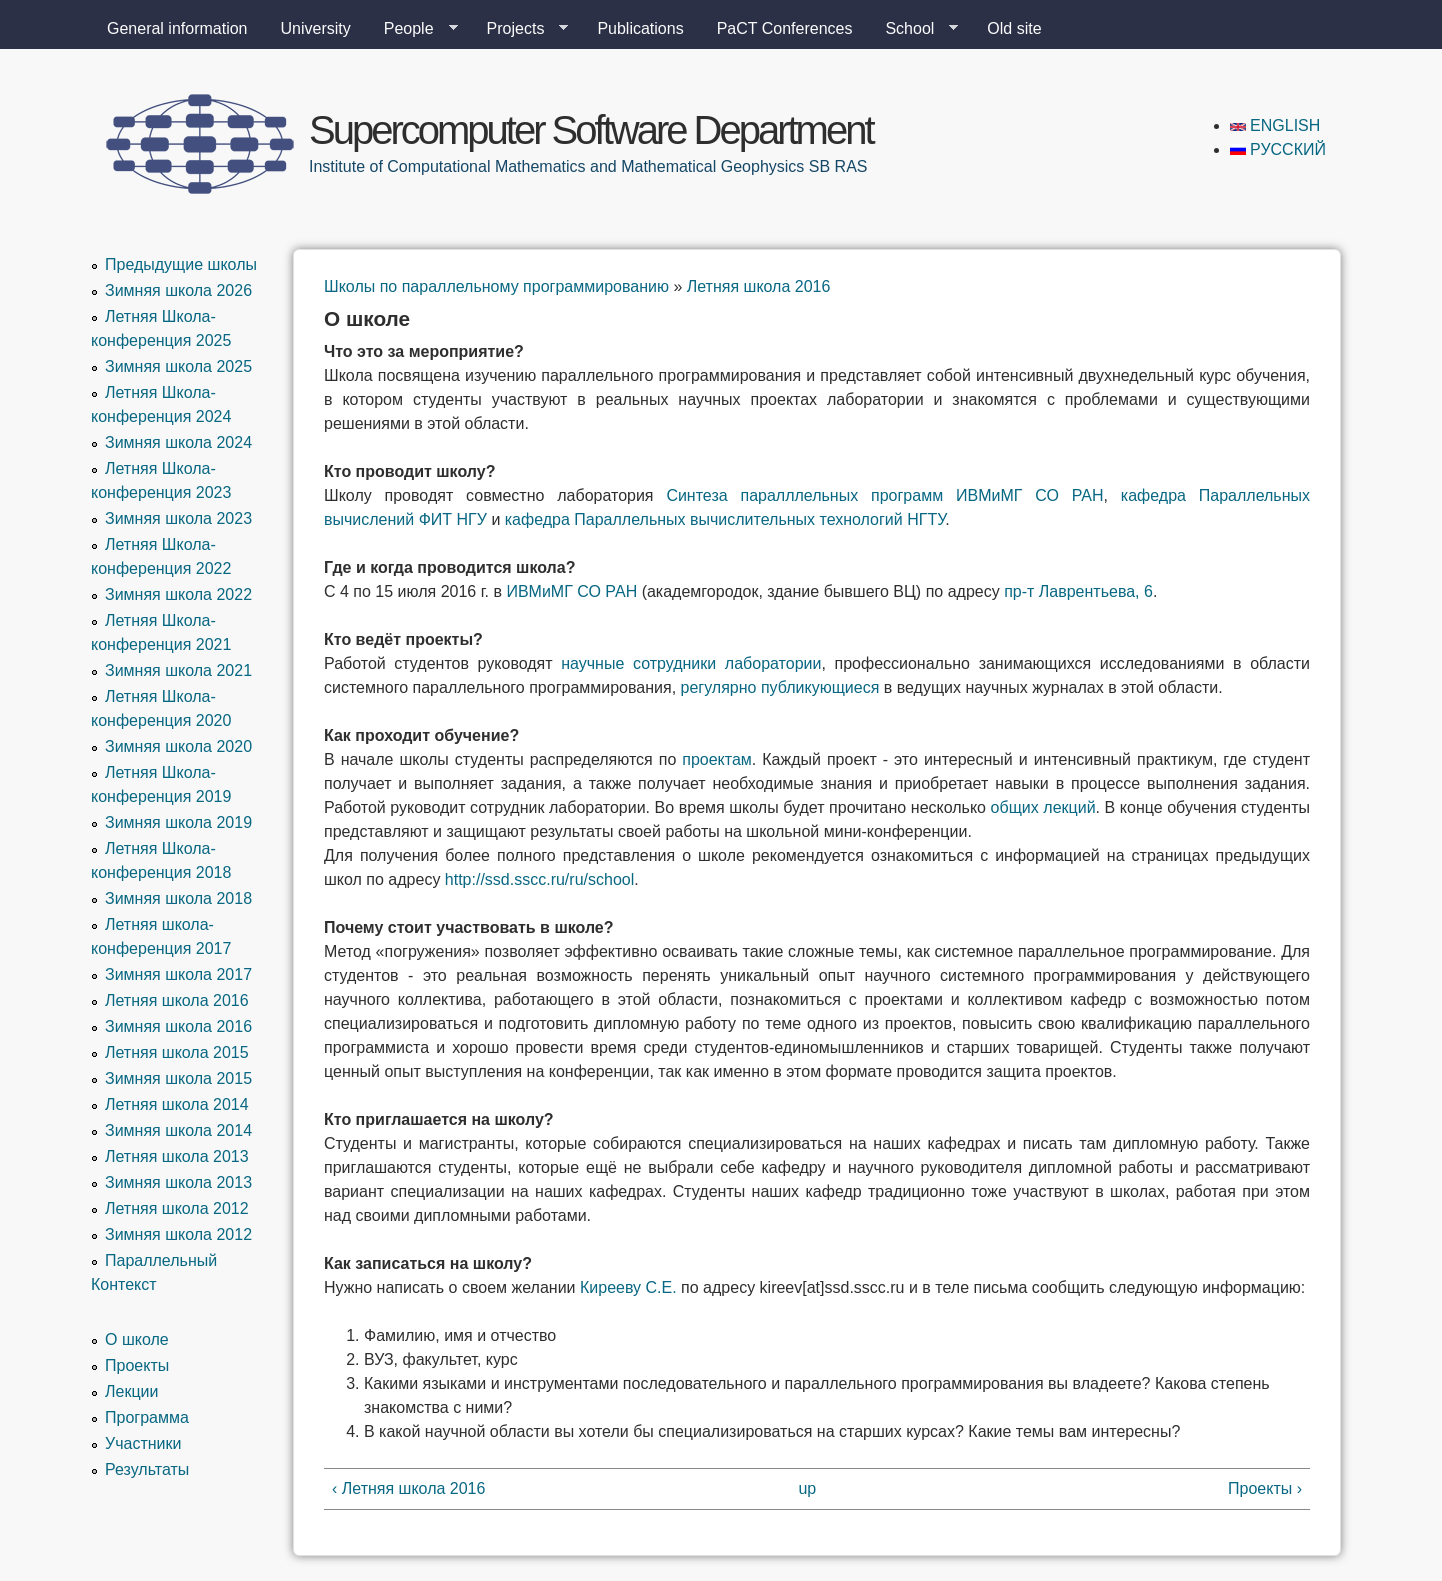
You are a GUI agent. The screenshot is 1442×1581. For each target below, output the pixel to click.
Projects (520, 29)
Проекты (137, 1365)
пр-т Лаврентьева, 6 (1078, 591)
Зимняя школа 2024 (178, 442)
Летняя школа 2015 (177, 1052)
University (316, 28)
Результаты (147, 1469)
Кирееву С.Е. (628, 1287)
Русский (1278, 149)
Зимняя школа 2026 (178, 290)
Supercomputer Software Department (591, 130)
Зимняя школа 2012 (178, 1234)
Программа (147, 1417)
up (807, 1488)
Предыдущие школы (181, 264)
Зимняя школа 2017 (178, 974)
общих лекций (1043, 807)
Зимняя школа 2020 (178, 746)
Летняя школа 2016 (759, 286)
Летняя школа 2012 (177, 1208)
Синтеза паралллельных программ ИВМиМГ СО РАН (884, 495)
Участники (143, 1443)
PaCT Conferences (785, 28)
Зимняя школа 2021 (178, 670)
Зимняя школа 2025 (178, 366)
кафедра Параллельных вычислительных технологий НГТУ (725, 519)
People (413, 29)
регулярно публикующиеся (780, 687)
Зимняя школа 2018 (178, 898)
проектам (717, 759)
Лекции (131, 1391)
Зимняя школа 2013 (178, 1182)
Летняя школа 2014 (177, 1104)
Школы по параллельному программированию (496, 286)
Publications (640, 28)
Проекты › (1265, 1488)
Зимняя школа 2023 (178, 518)
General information (177, 28)
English (1275, 125)
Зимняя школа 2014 (178, 1130)
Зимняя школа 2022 (178, 594)
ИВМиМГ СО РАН (571, 591)
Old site (1014, 28)
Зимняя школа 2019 (178, 822)
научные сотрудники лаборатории (691, 663)
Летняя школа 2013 (177, 1156)
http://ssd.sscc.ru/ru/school (539, 879)
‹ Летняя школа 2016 (408, 1488)
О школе (137, 1339)
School (913, 29)
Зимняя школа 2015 (178, 1078)
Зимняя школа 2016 (178, 1026)
